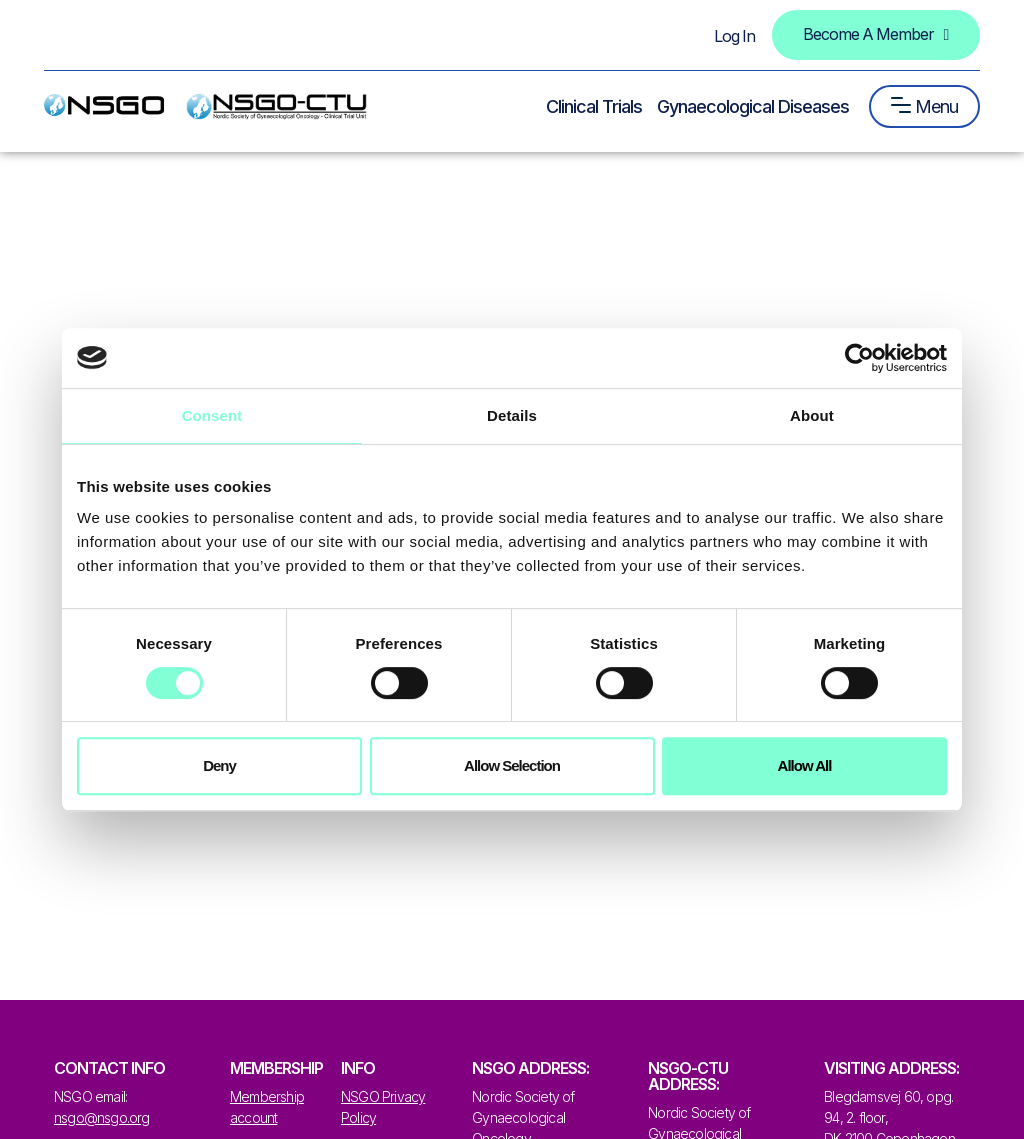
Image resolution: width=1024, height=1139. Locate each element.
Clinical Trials (594, 106)
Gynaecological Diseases (753, 106)
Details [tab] (512, 415)
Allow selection (512, 765)
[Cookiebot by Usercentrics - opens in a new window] (859, 358)
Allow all (805, 765)
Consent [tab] (212, 415)
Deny (219, 765)
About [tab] (812, 415)
